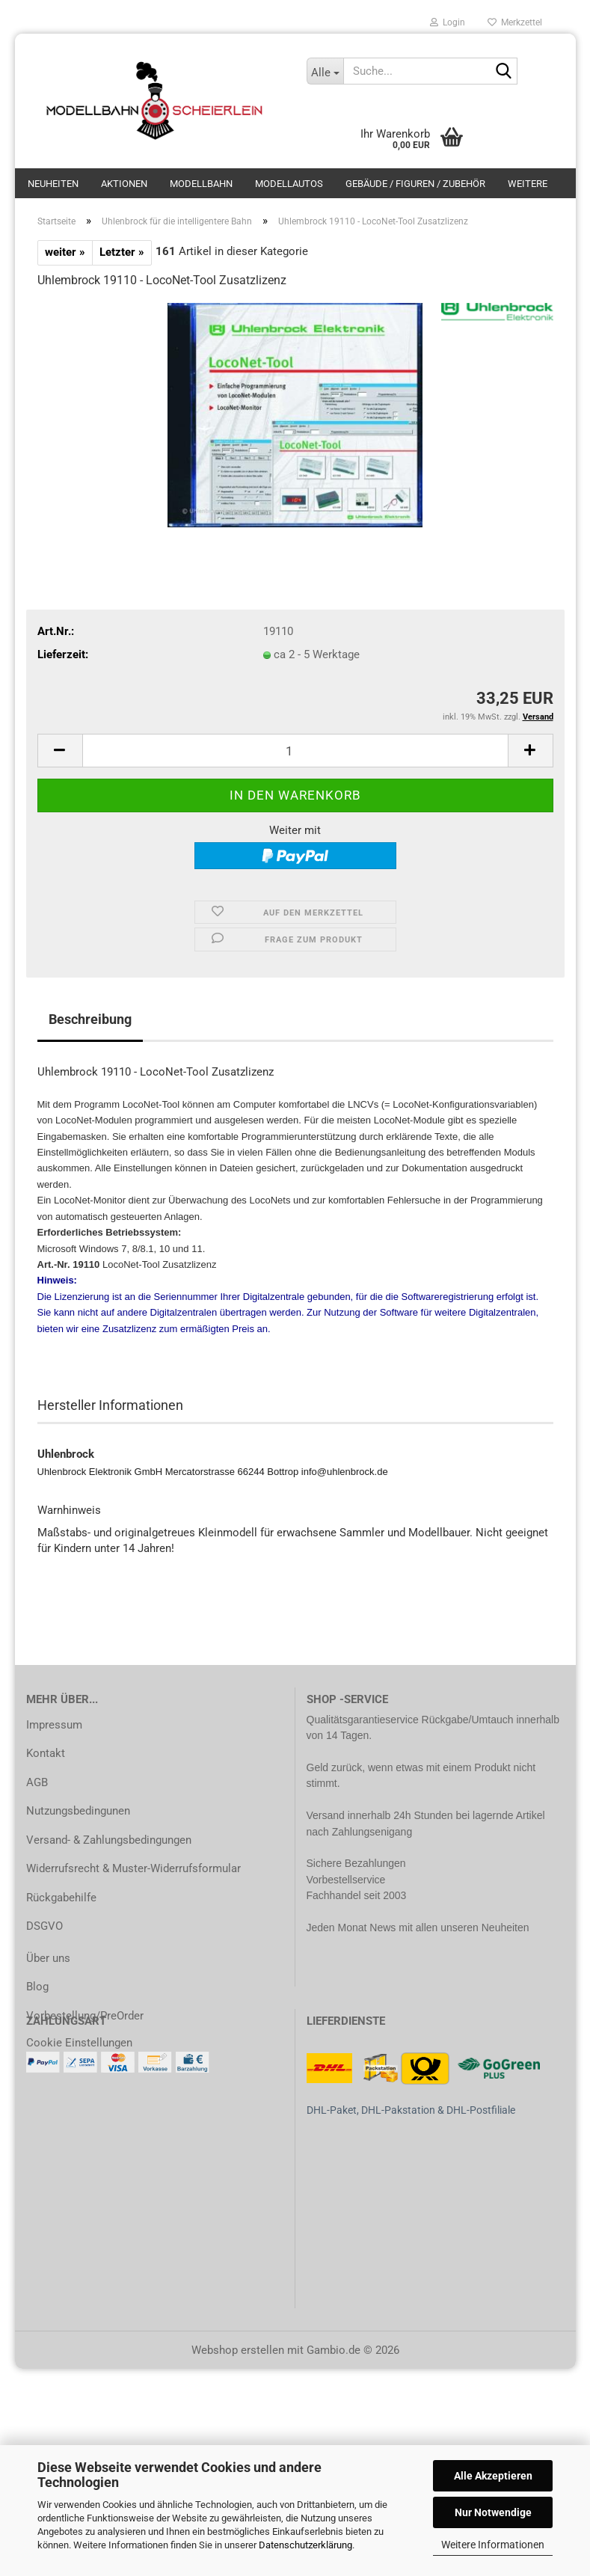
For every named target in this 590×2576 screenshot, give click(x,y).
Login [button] (447, 22)
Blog (37, 1986)
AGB (37, 1782)
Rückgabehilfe (61, 1897)
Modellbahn (201, 183)
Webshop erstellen (237, 2350)
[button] (59, 750)
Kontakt (45, 1753)
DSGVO (44, 1926)
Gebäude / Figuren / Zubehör (415, 183)
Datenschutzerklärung (305, 2545)
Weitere (527, 183)
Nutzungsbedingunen (78, 1811)
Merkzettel (515, 22)
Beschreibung (90, 1019)
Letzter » (121, 252)
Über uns (48, 1958)
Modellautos (289, 183)
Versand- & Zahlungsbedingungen (108, 1840)
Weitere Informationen (492, 2545)
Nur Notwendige (493, 2512)
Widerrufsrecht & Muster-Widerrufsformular (133, 1868)
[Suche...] (325, 71)
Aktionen (124, 183)
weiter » (65, 252)
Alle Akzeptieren (493, 2476)
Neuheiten (53, 183)
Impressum (54, 1725)
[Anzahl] (295, 750)
